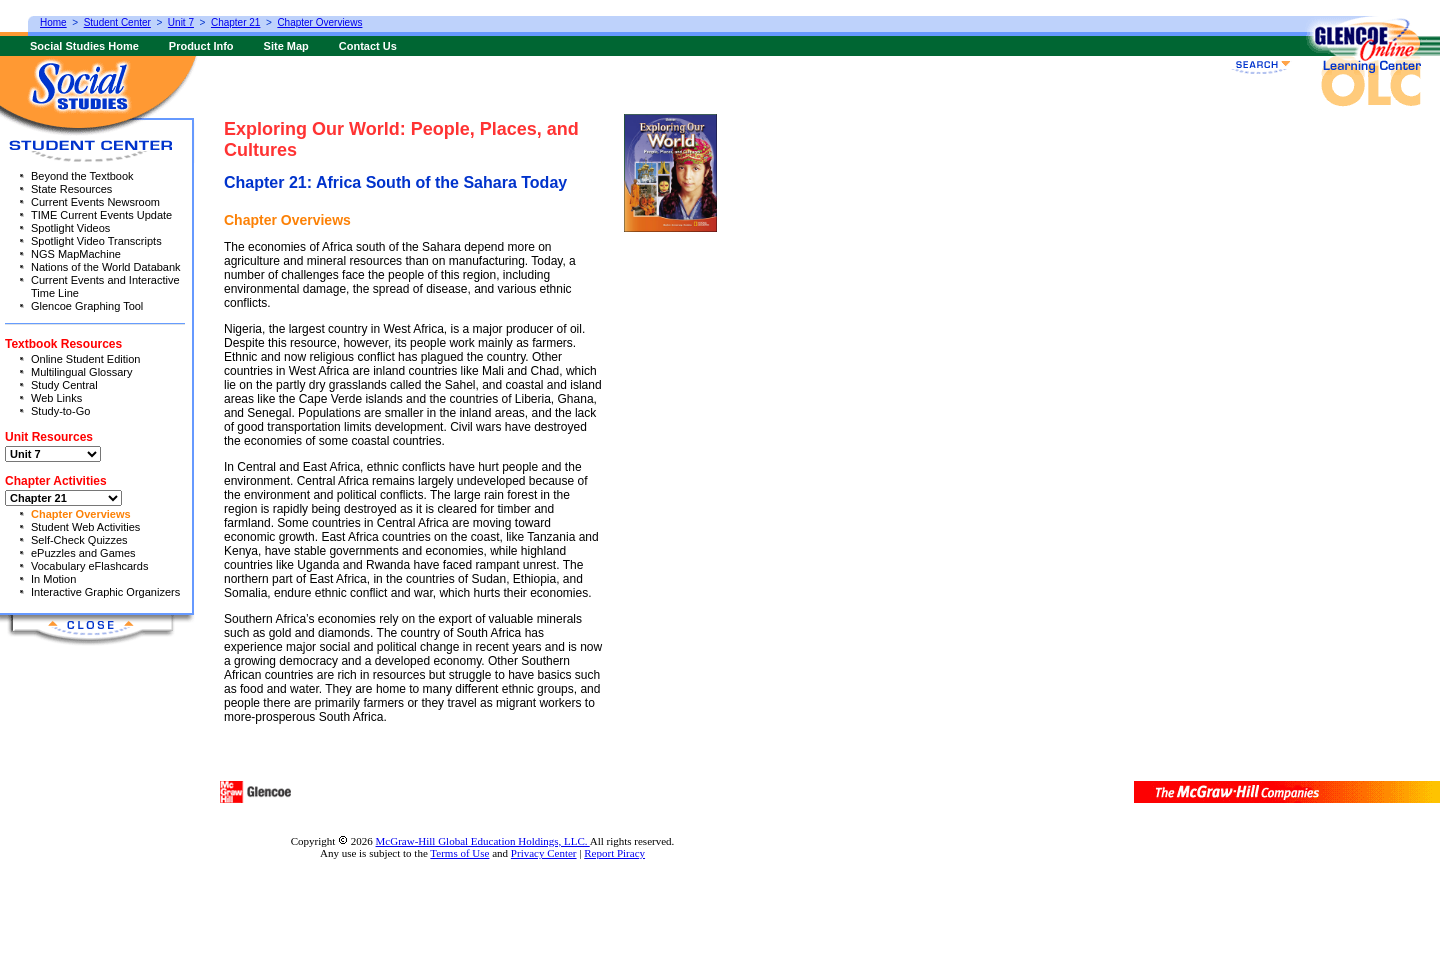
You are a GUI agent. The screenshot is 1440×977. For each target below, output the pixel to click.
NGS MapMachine (76, 254)
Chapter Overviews (81, 514)
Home (53, 22)
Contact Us (368, 46)
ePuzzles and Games (83, 553)
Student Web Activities (85, 527)
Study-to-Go (60, 411)
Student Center (117, 22)
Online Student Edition (85, 359)
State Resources (71, 189)
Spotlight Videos (70, 228)
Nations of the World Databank (106, 267)
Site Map (286, 46)
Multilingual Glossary (81, 372)
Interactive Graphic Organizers (105, 592)
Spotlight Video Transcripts (96, 241)
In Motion (53, 579)
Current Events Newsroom (95, 202)
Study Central (64, 385)
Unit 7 (181, 22)
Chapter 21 (235, 22)
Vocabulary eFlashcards (89, 566)
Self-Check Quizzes (79, 540)
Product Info (201, 46)
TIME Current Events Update (101, 215)
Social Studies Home (84, 46)
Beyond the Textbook (82, 176)
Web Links (56, 398)
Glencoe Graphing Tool (87, 306)
